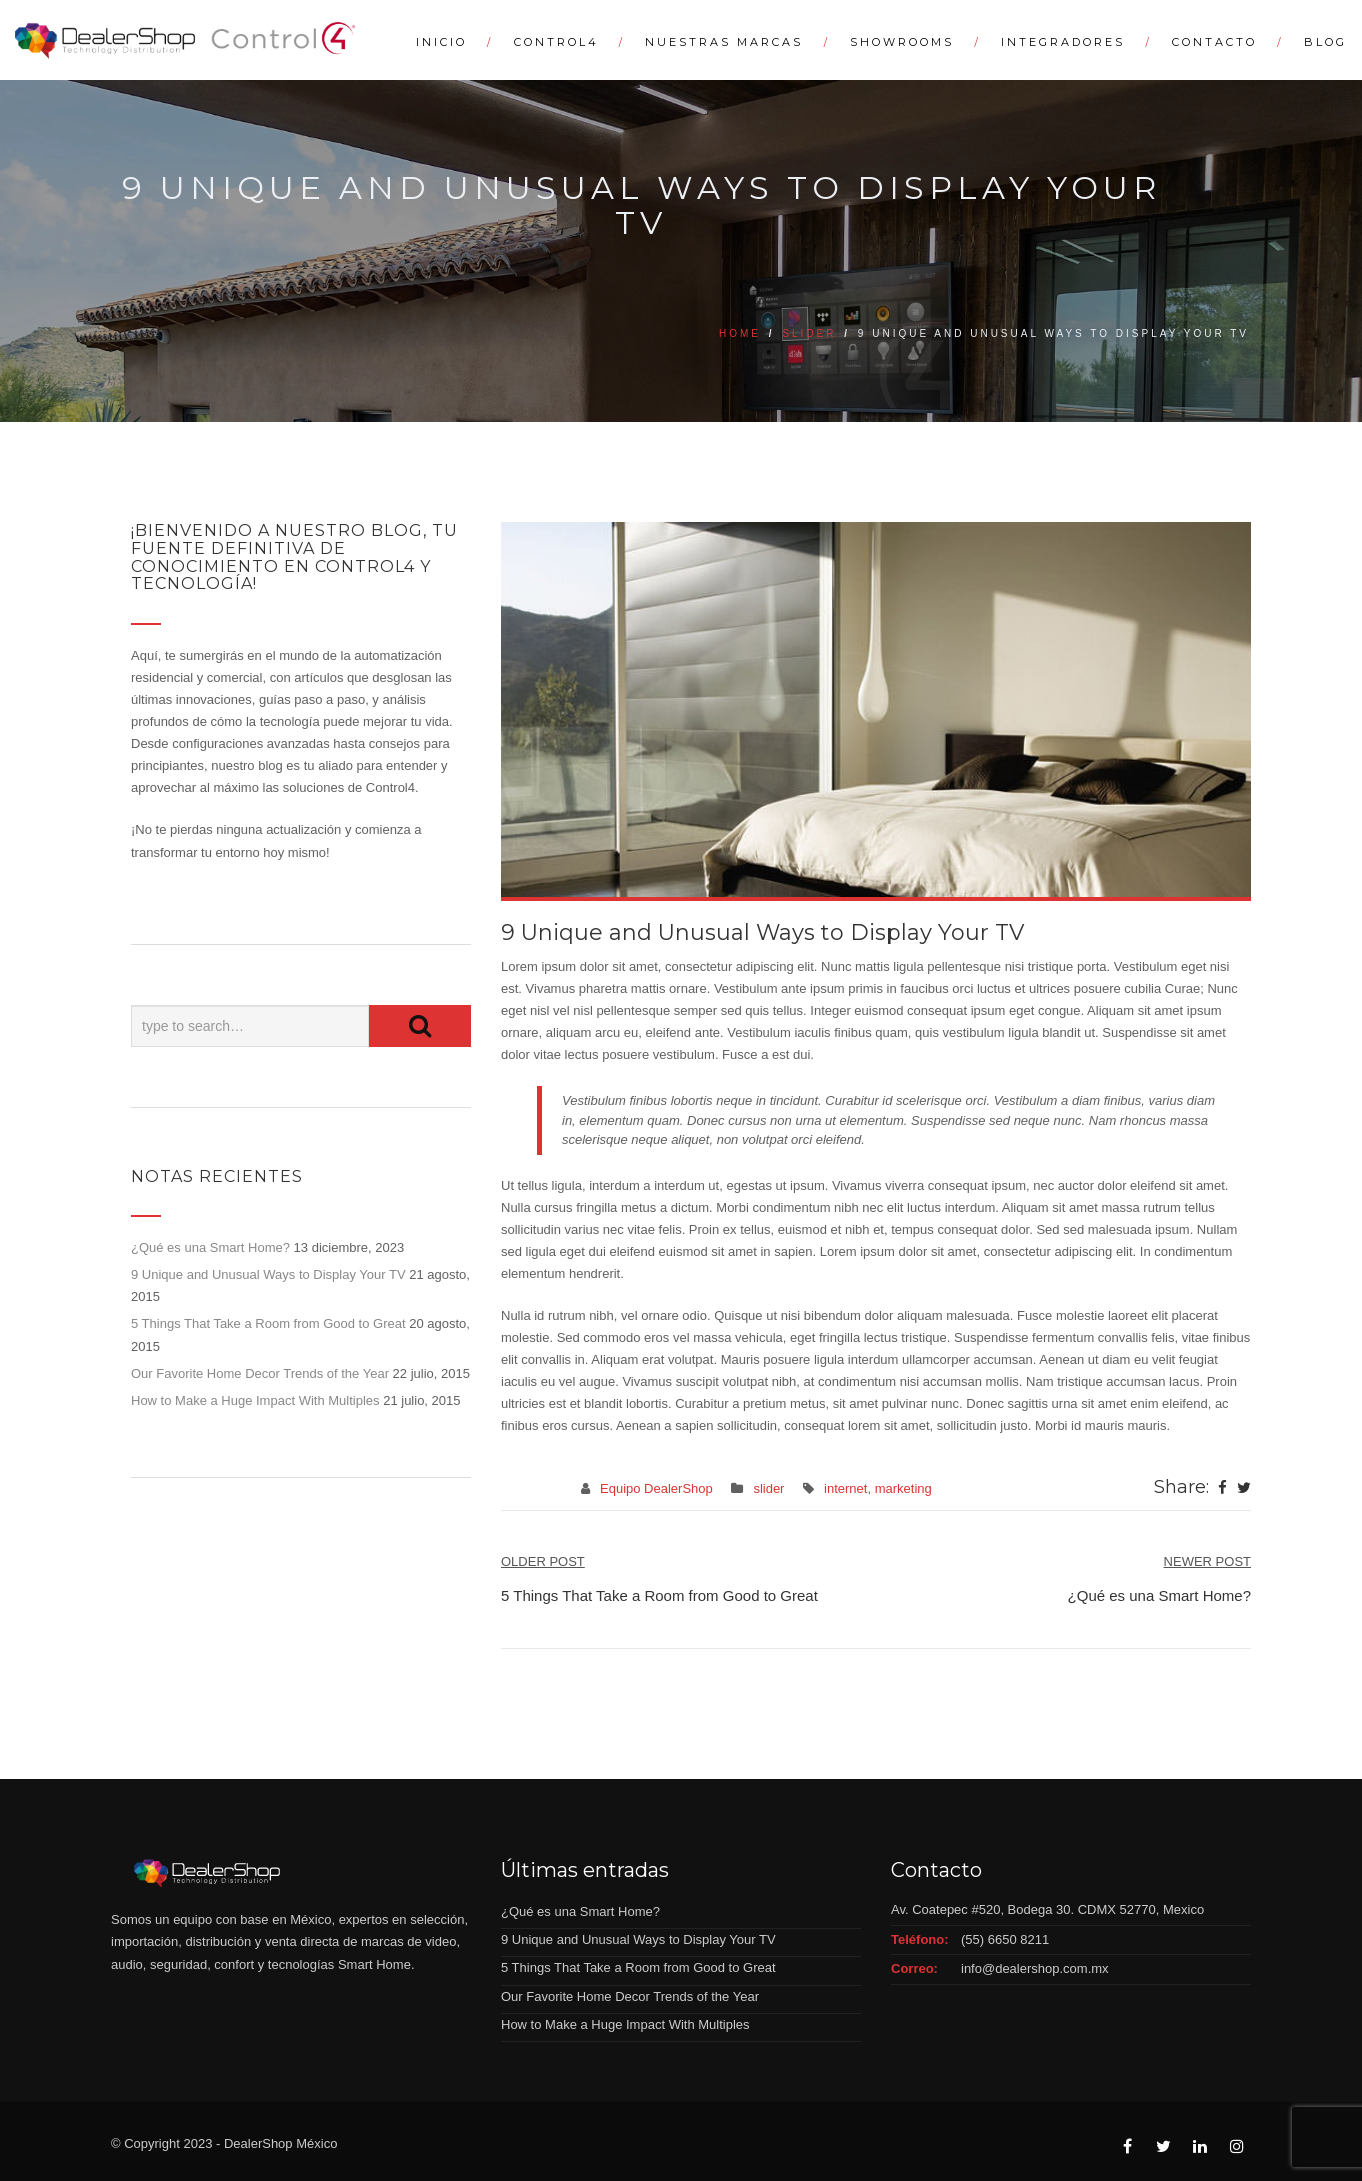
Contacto (1214, 42)
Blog (1325, 42)
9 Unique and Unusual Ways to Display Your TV (268, 1274)
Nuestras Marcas (724, 42)
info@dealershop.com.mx (1035, 1968)
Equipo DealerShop (656, 1488)
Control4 (556, 42)
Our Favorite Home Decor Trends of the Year (260, 1373)
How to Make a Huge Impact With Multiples (255, 1400)
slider (809, 333)
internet (845, 1488)
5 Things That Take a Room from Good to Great (268, 1323)
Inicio (441, 42)
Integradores (1063, 42)
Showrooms (902, 42)
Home (740, 333)
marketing (903, 1488)
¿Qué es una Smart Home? (210, 1247)
